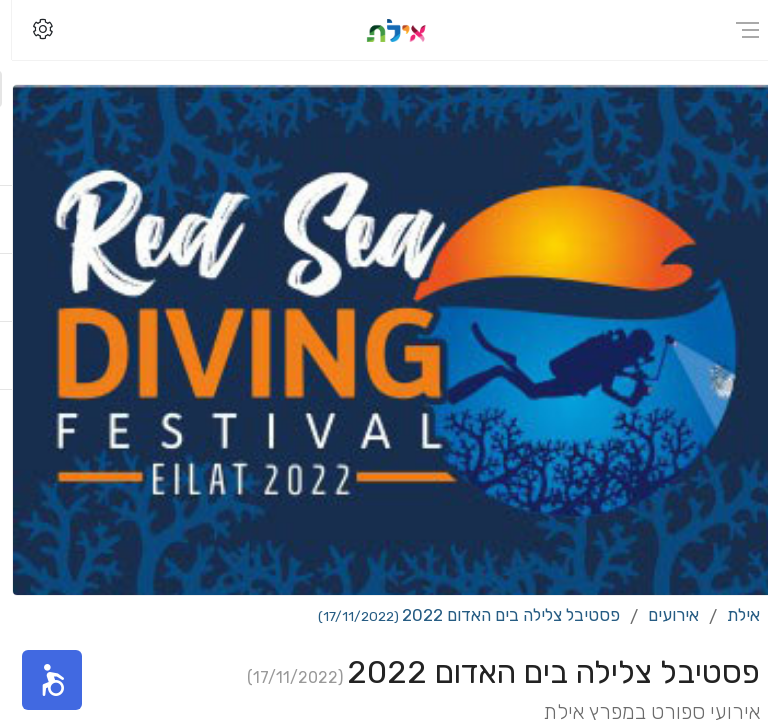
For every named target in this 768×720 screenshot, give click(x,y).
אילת (731, 615)
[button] (40, 680)
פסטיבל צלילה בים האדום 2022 (457, 615)
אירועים (661, 615)
